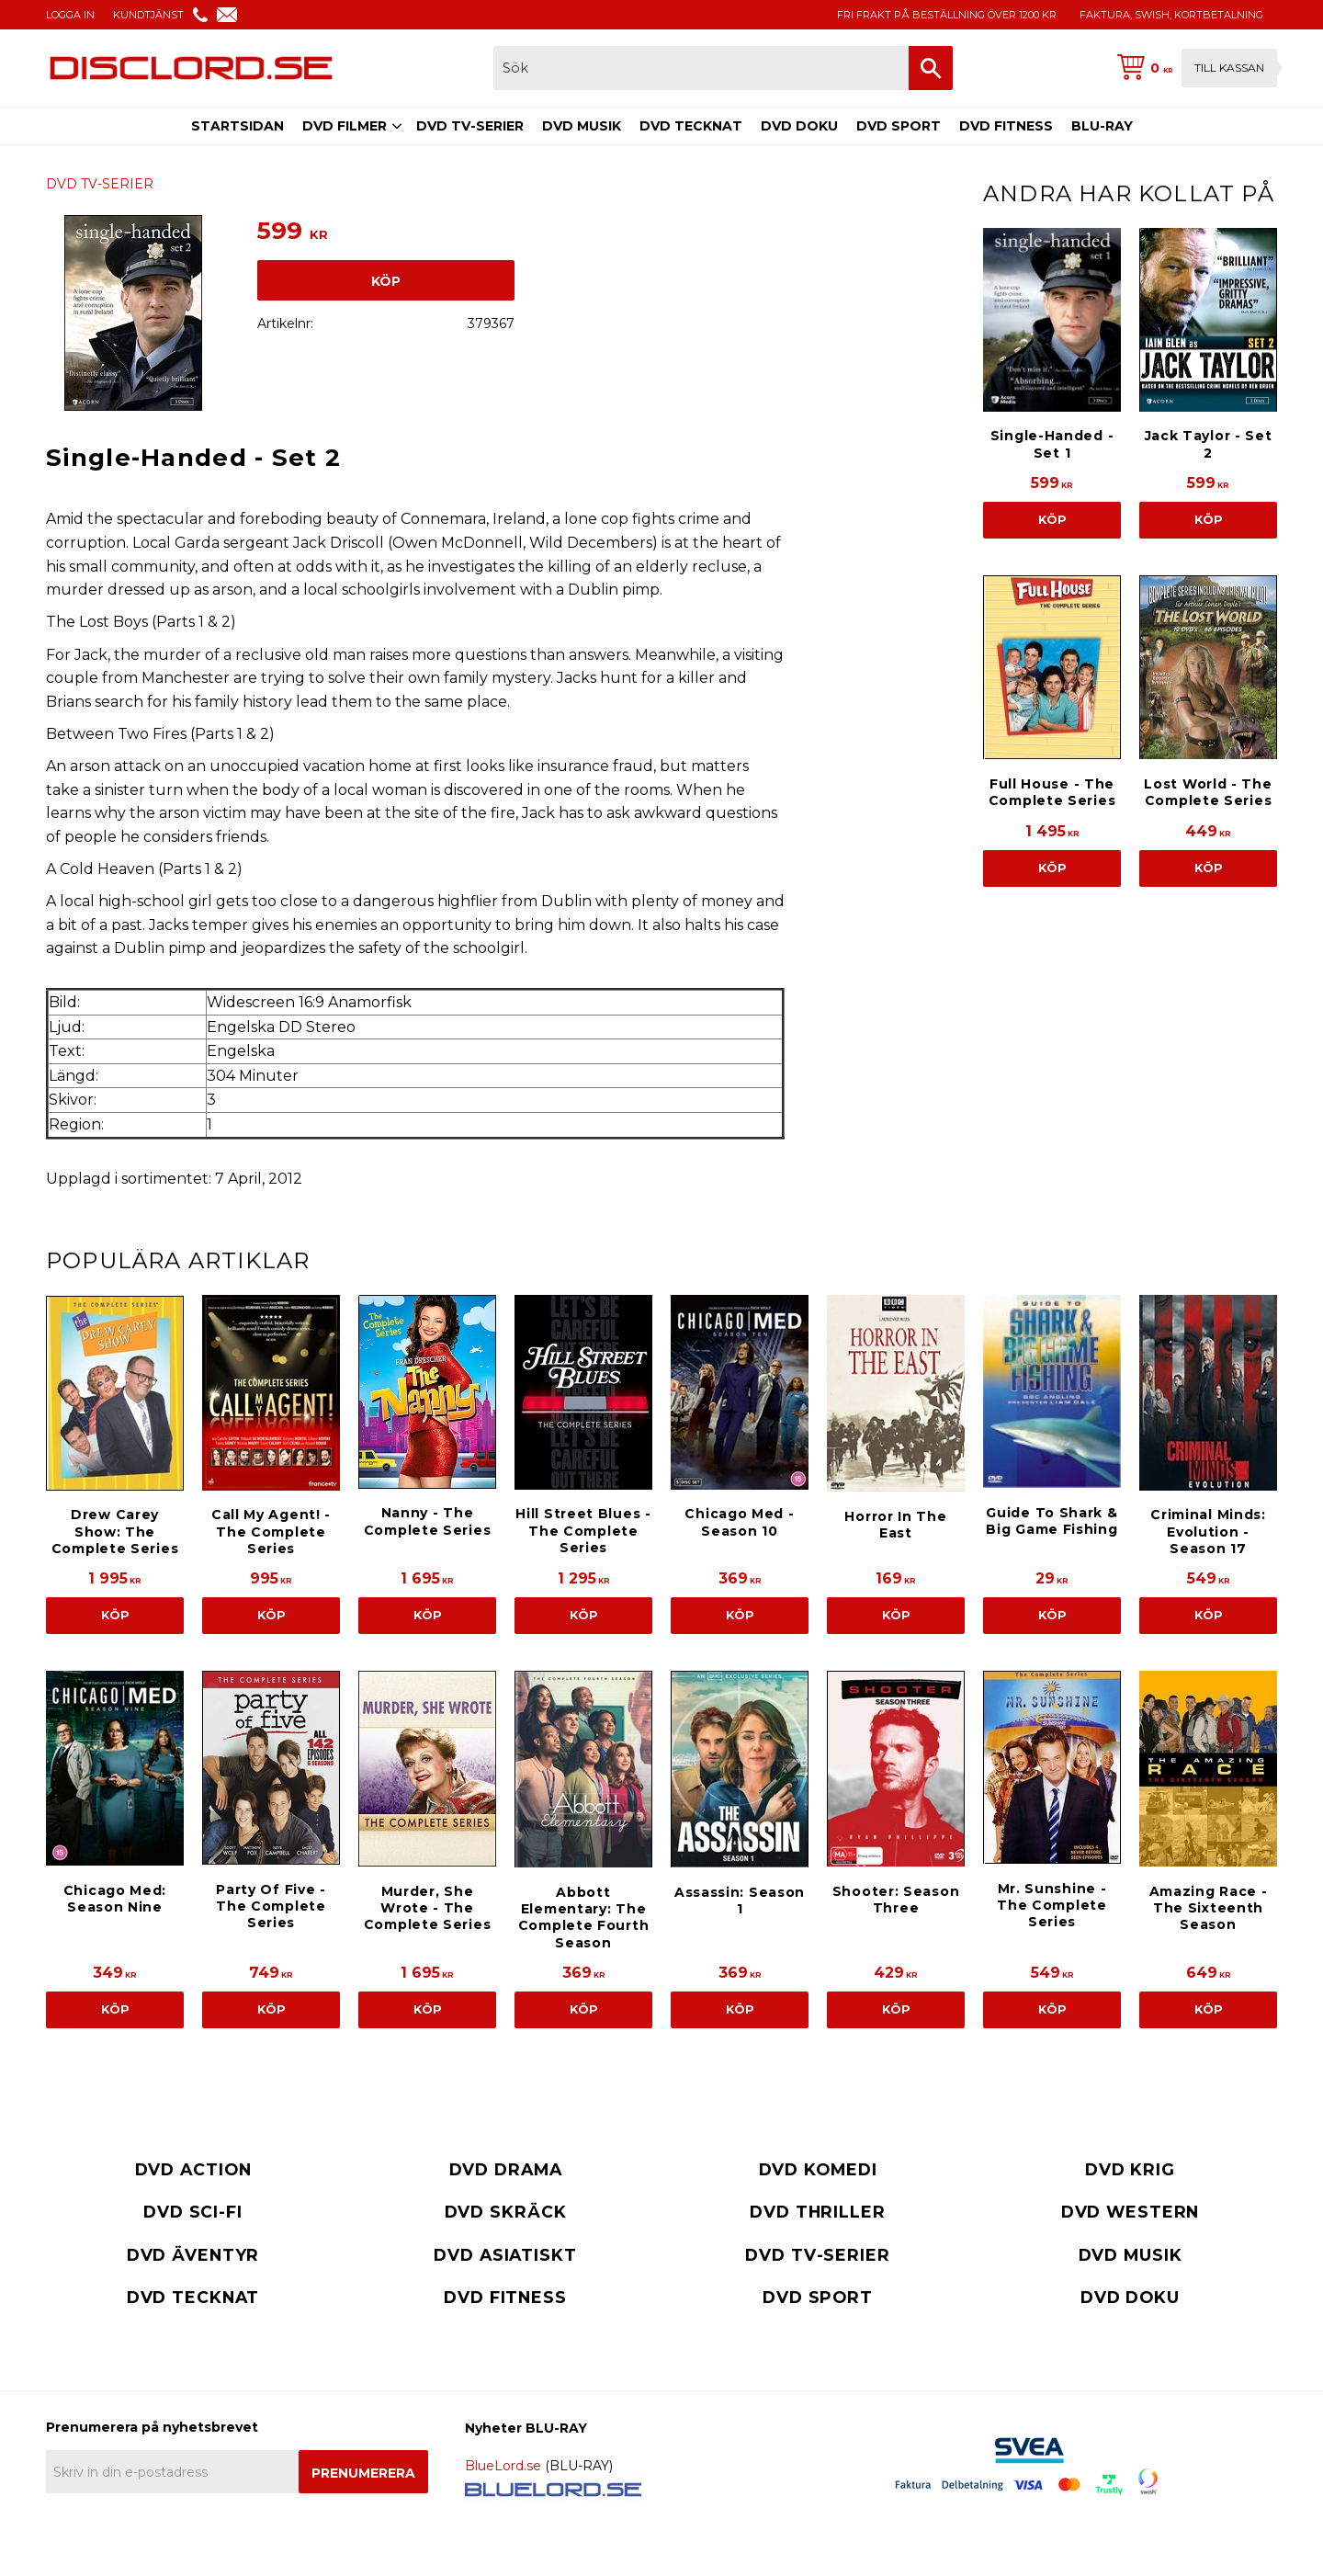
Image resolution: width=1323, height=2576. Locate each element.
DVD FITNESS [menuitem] (1006, 126)
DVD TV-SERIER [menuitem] (470, 126)
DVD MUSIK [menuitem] (581, 126)
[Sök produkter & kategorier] (701, 68)
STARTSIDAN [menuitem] (237, 126)
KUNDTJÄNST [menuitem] (148, 14)
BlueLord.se (503, 2465)
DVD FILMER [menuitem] (344, 126)
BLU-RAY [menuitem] (1102, 126)
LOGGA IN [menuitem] (70, 14)
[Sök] (931, 68)
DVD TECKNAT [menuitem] (690, 126)
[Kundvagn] (1193, 68)
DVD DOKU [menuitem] (799, 126)
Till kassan (1229, 67)
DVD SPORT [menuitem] (898, 126)
